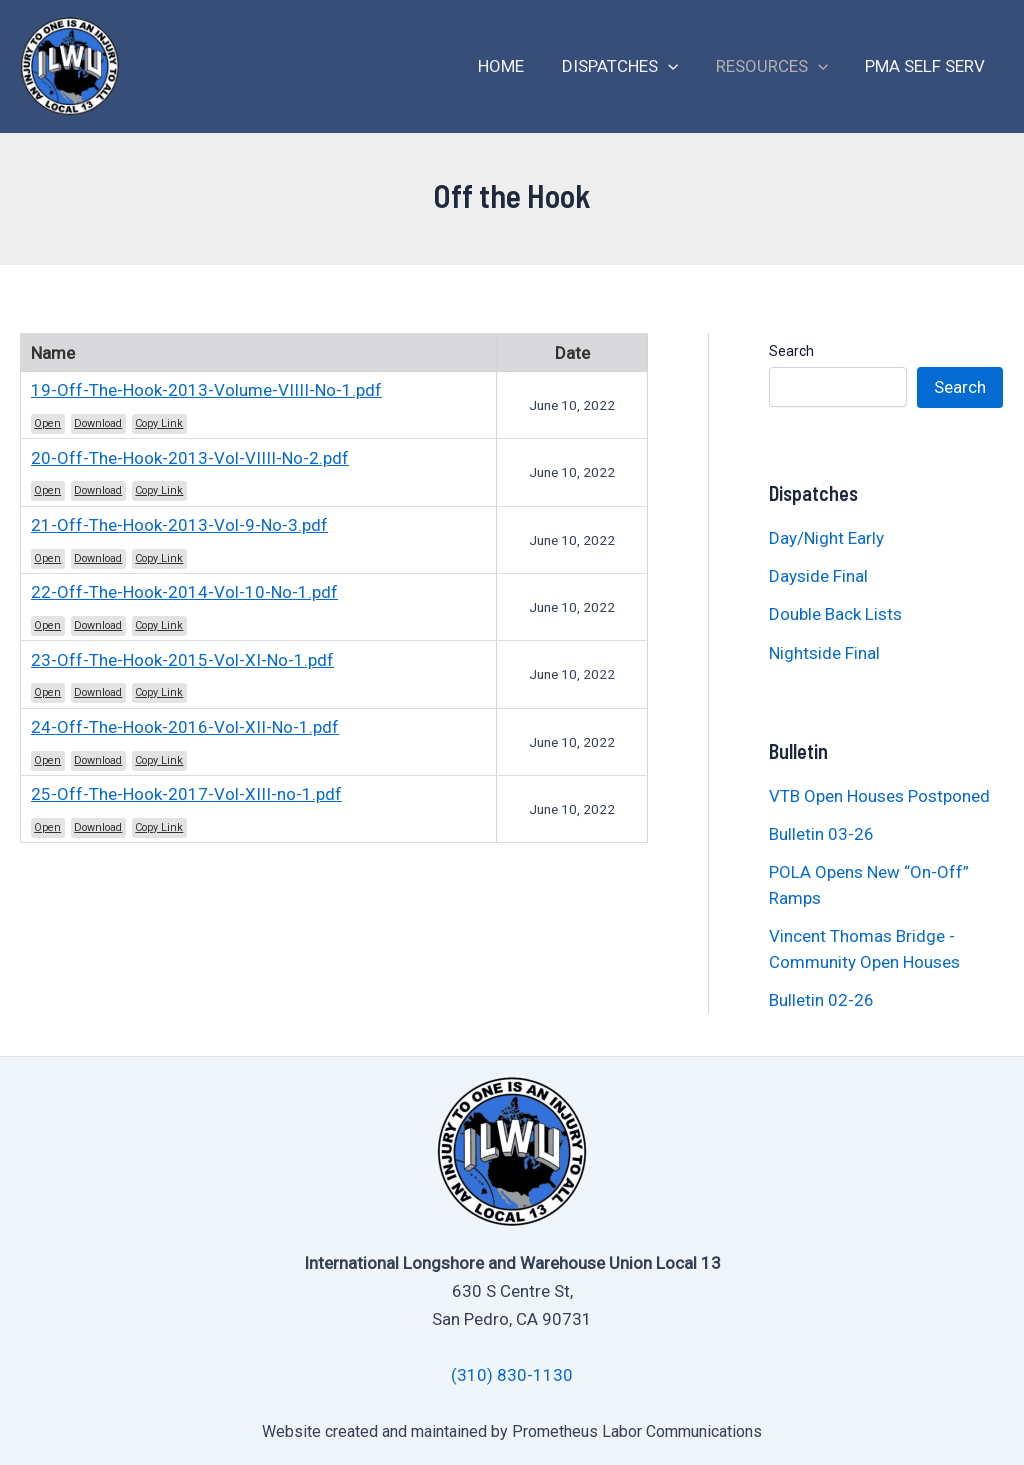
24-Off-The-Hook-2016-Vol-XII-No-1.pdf (185, 727)
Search (791, 351)
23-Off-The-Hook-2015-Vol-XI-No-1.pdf (182, 660)
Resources (777, 66)
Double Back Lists (837, 614)
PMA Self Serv (927, 66)
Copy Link (159, 423)
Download (98, 423)
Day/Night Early (826, 538)
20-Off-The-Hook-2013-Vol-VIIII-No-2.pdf (190, 458)
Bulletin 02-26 (821, 1000)
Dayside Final (818, 576)
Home (514, 66)
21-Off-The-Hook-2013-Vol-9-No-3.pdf (179, 525)
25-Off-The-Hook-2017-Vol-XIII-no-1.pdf (186, 794)
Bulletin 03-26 (821, 834)
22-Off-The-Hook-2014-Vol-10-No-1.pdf (184, 592)
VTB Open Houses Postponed (879, 796)
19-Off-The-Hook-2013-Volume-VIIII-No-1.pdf (206, 390)
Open (47, 423)
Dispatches (629, 66)
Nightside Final (824, 653)
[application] (677, 66)
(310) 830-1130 (512, 1375)
